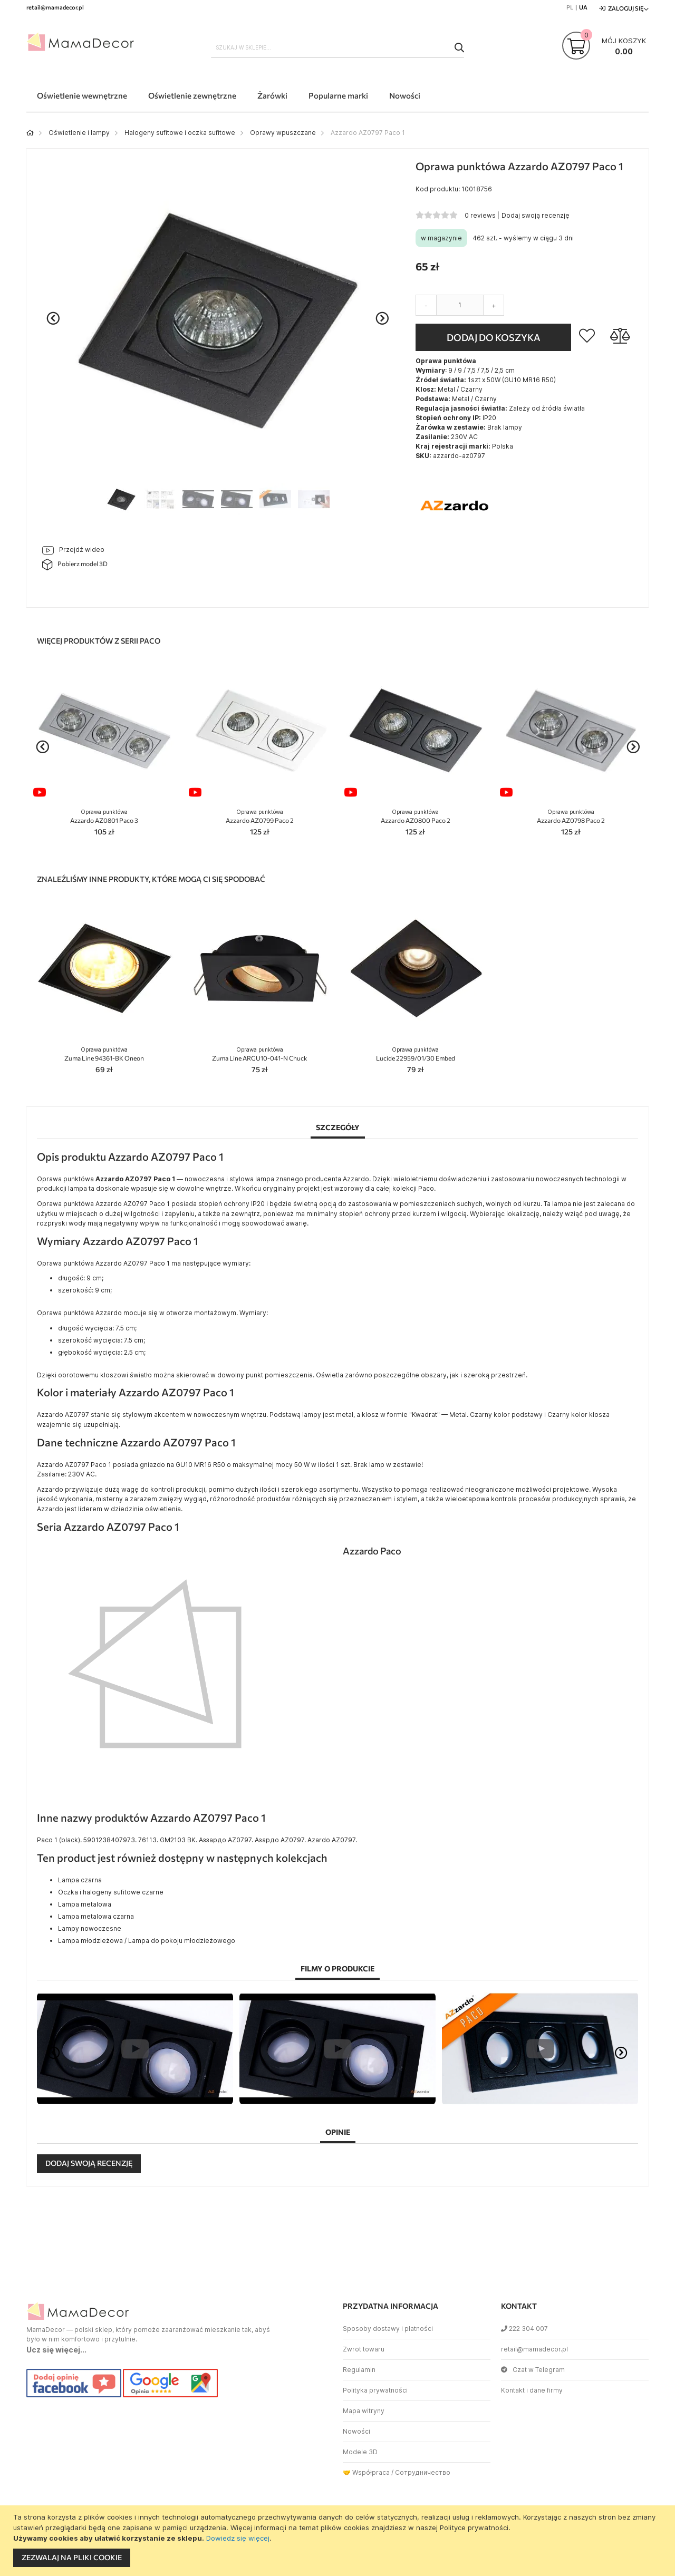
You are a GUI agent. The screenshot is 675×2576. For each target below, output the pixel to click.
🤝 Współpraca (366, 2472)
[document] (338, 2541)
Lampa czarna (80, 1880)
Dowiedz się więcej (237, 2538)
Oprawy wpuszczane (283, 133)
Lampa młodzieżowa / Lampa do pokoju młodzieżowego (146, 1941)
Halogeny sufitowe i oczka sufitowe (179, 133)
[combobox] (337, 47)
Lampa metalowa (84, 1904)
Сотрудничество (422, 2472)
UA (583, 7)
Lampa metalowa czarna (96, 1916)
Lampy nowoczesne (89, 1928)
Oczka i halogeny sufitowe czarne (110, 1892)
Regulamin (359, 2370)
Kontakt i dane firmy (532, 2390)
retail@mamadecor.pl (534, 2349)
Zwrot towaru (363, 2349)
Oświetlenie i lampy (79, 133)
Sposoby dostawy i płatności (388, 2328)
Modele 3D (360, 2452)
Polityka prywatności (375, 2390)
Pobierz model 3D (75, 564)
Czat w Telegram (533, 2370)
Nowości (356, 2431)
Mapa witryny (363, 2411)
